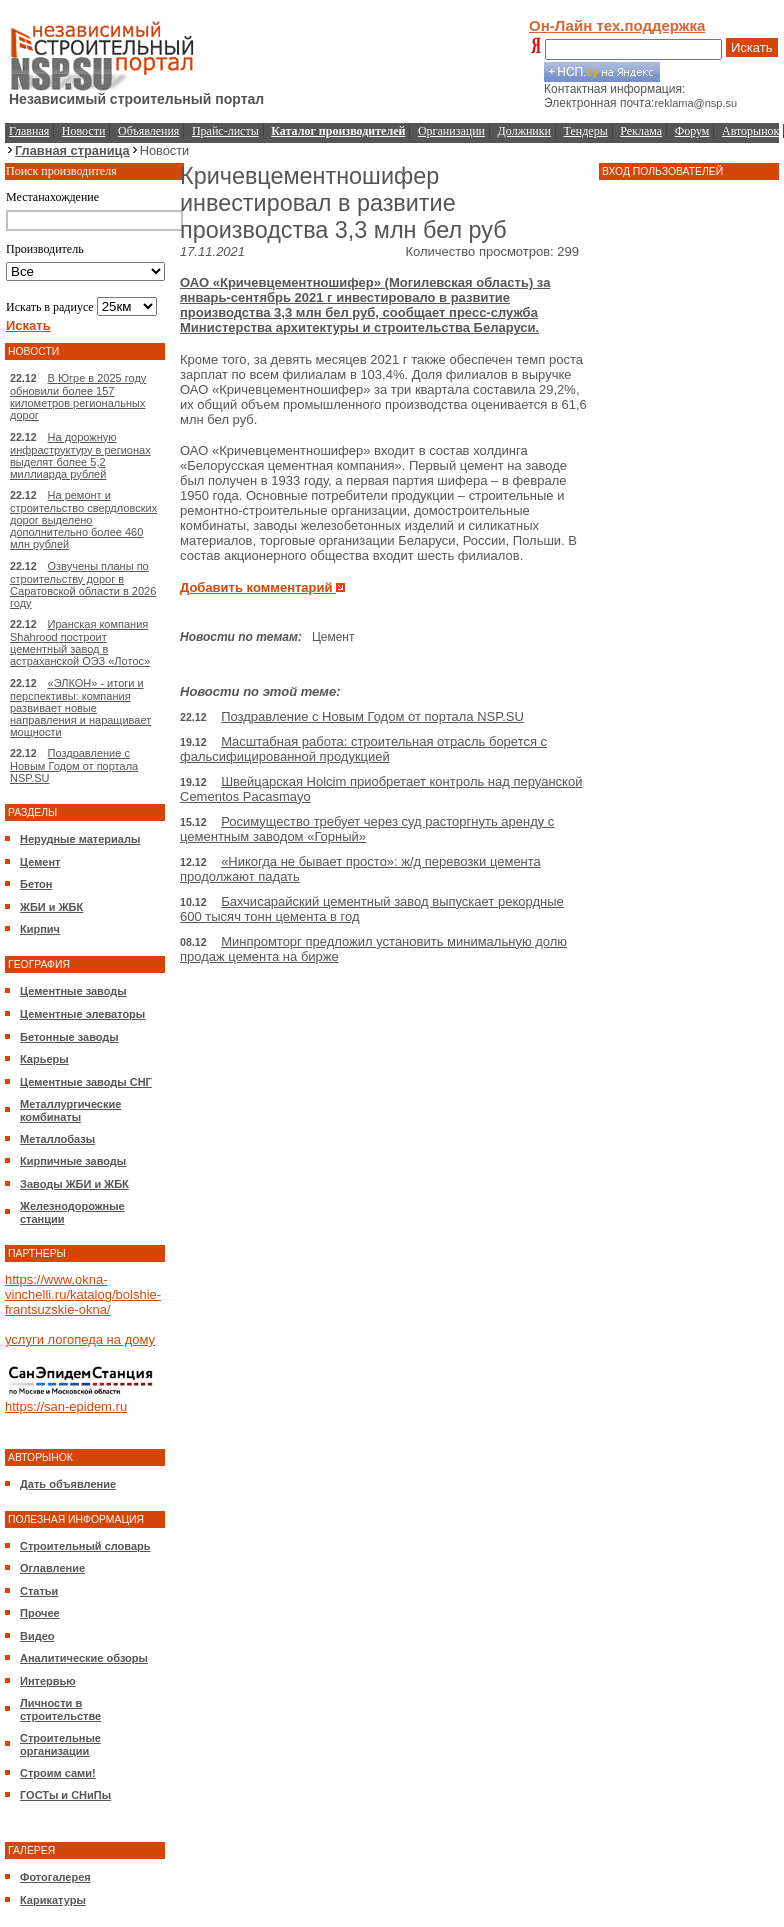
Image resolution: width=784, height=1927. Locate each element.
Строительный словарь (85, 1546)
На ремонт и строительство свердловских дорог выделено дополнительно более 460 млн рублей (83, 519)
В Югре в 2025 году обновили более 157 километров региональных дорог (78, 396)
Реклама (641, 131)
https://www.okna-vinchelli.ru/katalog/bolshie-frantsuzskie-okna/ (83, 1294)
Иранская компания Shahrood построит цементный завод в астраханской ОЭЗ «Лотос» (80, 642)
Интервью (48, 1681)
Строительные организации (60, 1744)
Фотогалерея (55, 1877)
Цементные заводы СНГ (86, 1082)
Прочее (40, 1613)
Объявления (148, 131)
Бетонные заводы (69, 1037)
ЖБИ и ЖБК (51, 907)
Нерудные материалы (80, 839)
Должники (524, 131)
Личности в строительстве (60, 1709)
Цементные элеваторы (82, 1014)
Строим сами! (58, 1773)
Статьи (39, 1591)
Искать (752, 47)
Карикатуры (53, 1900)
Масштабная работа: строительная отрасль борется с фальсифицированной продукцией (363, 749)
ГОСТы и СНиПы (65, 1795)
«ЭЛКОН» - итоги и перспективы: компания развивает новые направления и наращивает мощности (80, 707)
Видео (37, 1636)
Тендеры (586, 131)
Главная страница (72, 150)
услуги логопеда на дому (80, 1339)
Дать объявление (68, 1484)
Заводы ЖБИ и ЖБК (74, 1184)
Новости (84, 131)
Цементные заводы (73, 991)
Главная (29, 131)
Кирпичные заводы (73, 1161)
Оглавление (52, 1568)
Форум (692, 131)
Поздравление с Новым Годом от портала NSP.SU (74, 765)
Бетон (36, 884)
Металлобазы (57, 1139)
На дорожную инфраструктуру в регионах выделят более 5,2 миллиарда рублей (80, 455)
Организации (451, 131)
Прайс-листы (225, 131)
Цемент (40, 862)
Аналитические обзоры (84, 1658)
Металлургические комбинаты (70, 1110)
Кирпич (40, 929)
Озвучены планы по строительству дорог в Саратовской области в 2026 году (83, 584)
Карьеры (44, 1059)
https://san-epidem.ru (66, 1406)
